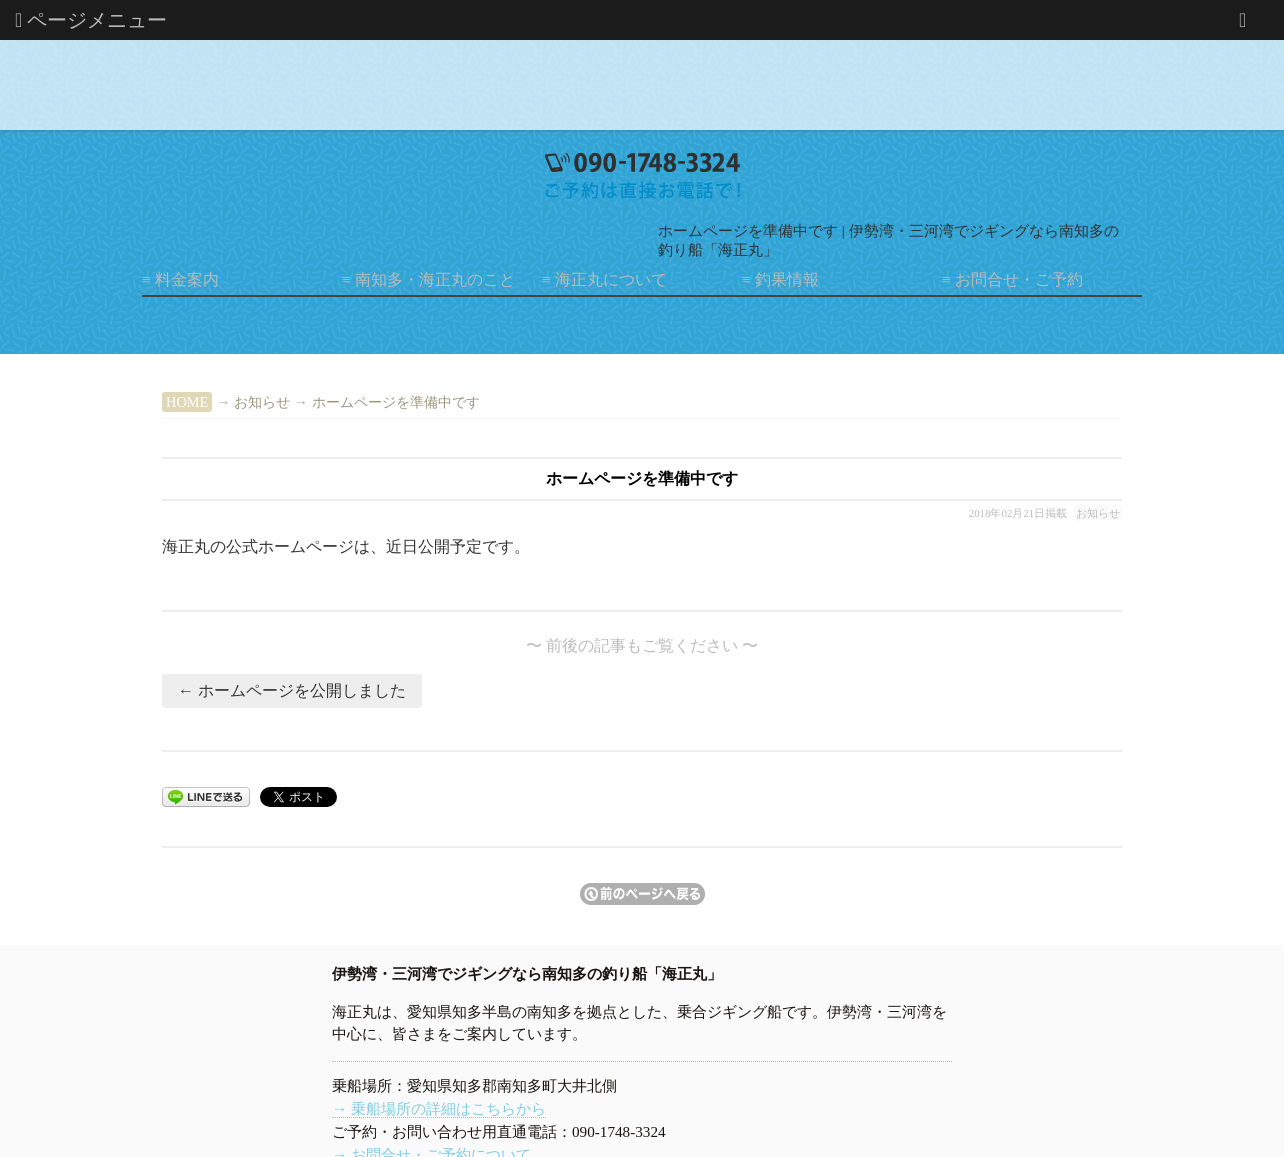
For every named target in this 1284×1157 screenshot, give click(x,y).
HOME (187, 402)
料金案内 (187, 279)
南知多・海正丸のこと (435, 279)
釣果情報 (787, 279)
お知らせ (262, 402)
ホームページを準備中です (396, 402)
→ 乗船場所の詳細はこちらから (439, 1108)
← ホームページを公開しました (292, 690)
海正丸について (611, 279)
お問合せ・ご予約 (1019, 279)
